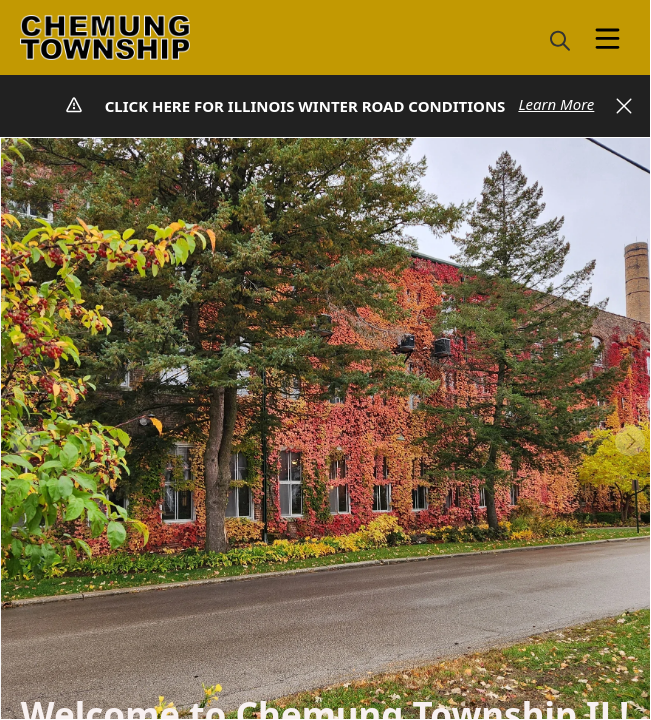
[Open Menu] (607, 38)
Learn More (556, 104)
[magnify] (560, 40)
